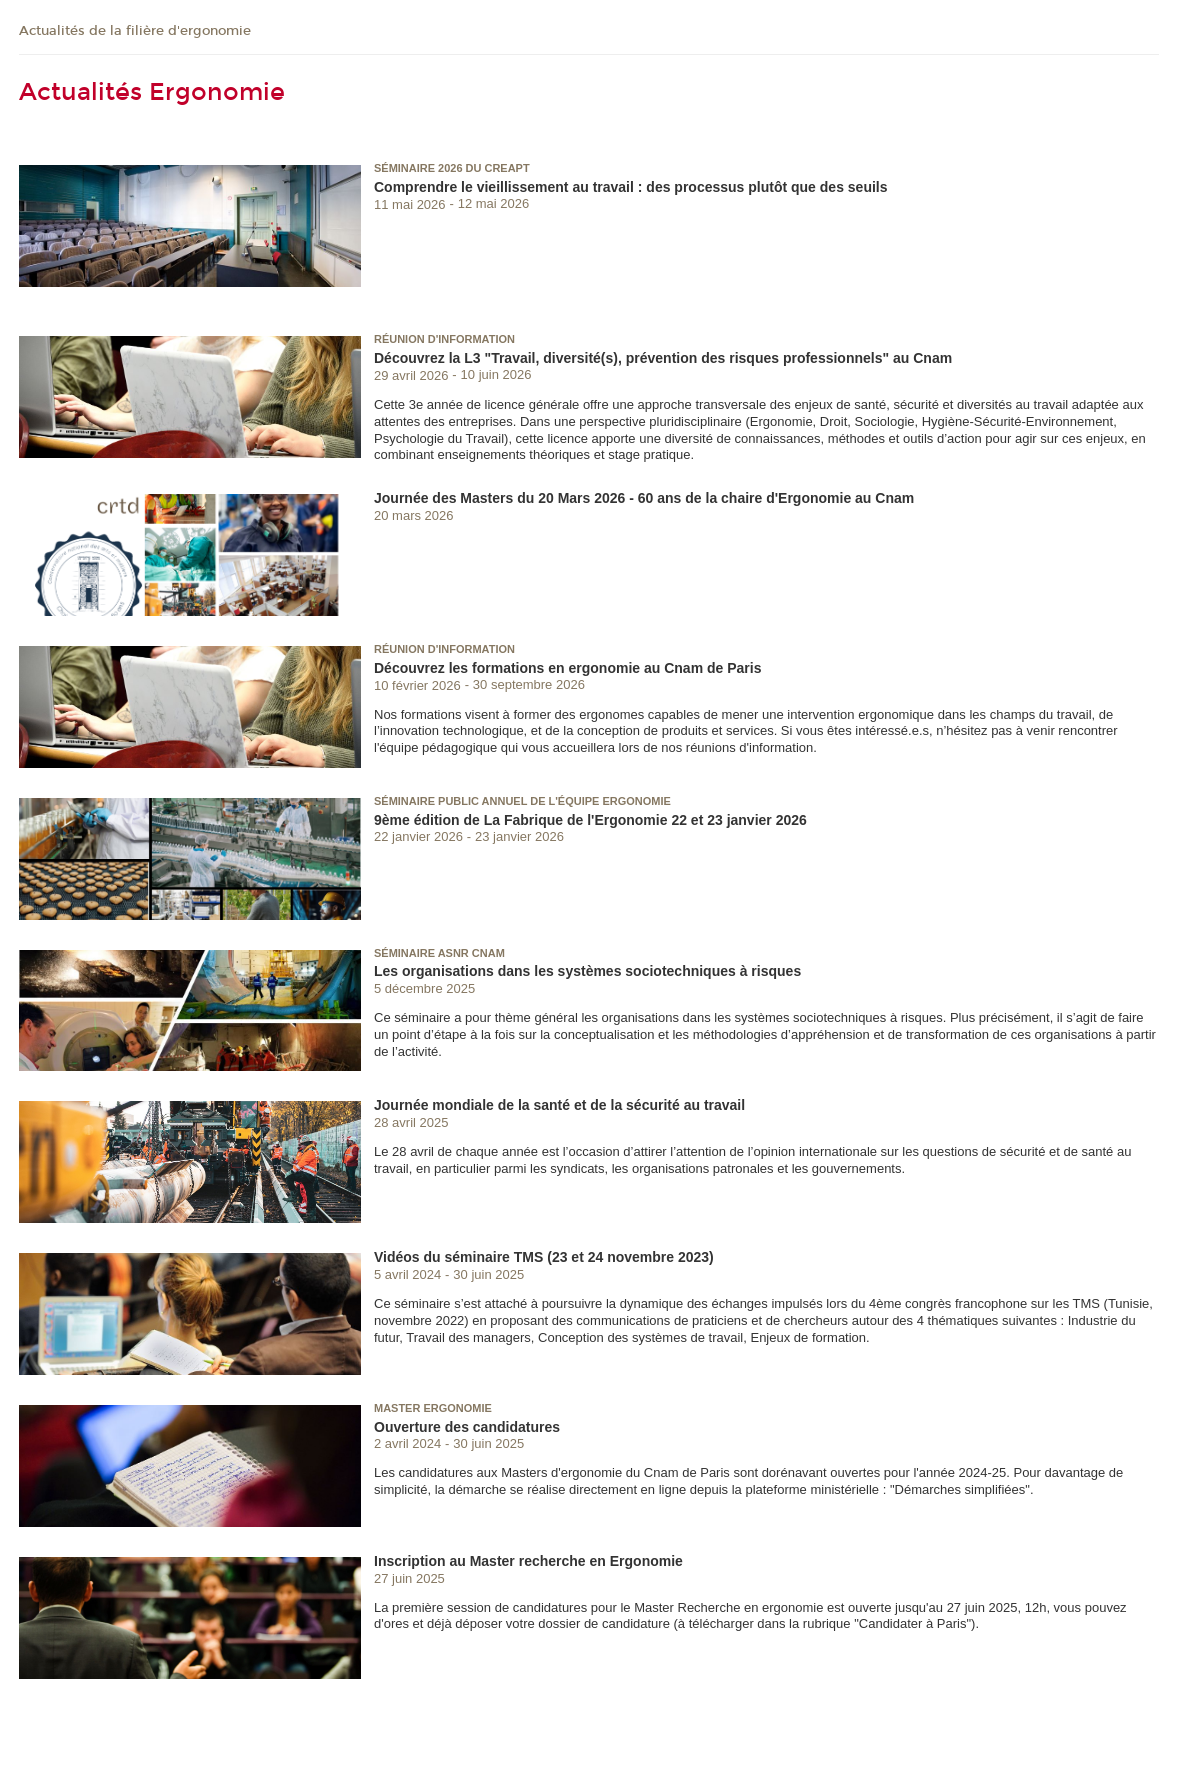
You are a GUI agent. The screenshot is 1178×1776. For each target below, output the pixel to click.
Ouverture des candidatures (467, 1427)
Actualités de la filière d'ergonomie (135, 31)
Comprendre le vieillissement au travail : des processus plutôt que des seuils (631, 187)
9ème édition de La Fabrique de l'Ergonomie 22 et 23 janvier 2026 (590, 820)
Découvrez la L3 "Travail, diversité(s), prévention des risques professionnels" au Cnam (663, 358)
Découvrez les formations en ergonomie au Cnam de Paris (567, 668)
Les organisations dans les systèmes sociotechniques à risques (587, 971)
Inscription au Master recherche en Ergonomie (528, 1561)
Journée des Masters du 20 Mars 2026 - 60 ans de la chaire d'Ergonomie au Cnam (644, 498)
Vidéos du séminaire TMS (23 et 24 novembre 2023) (544, 1257)
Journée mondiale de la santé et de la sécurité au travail (559, 1105)
